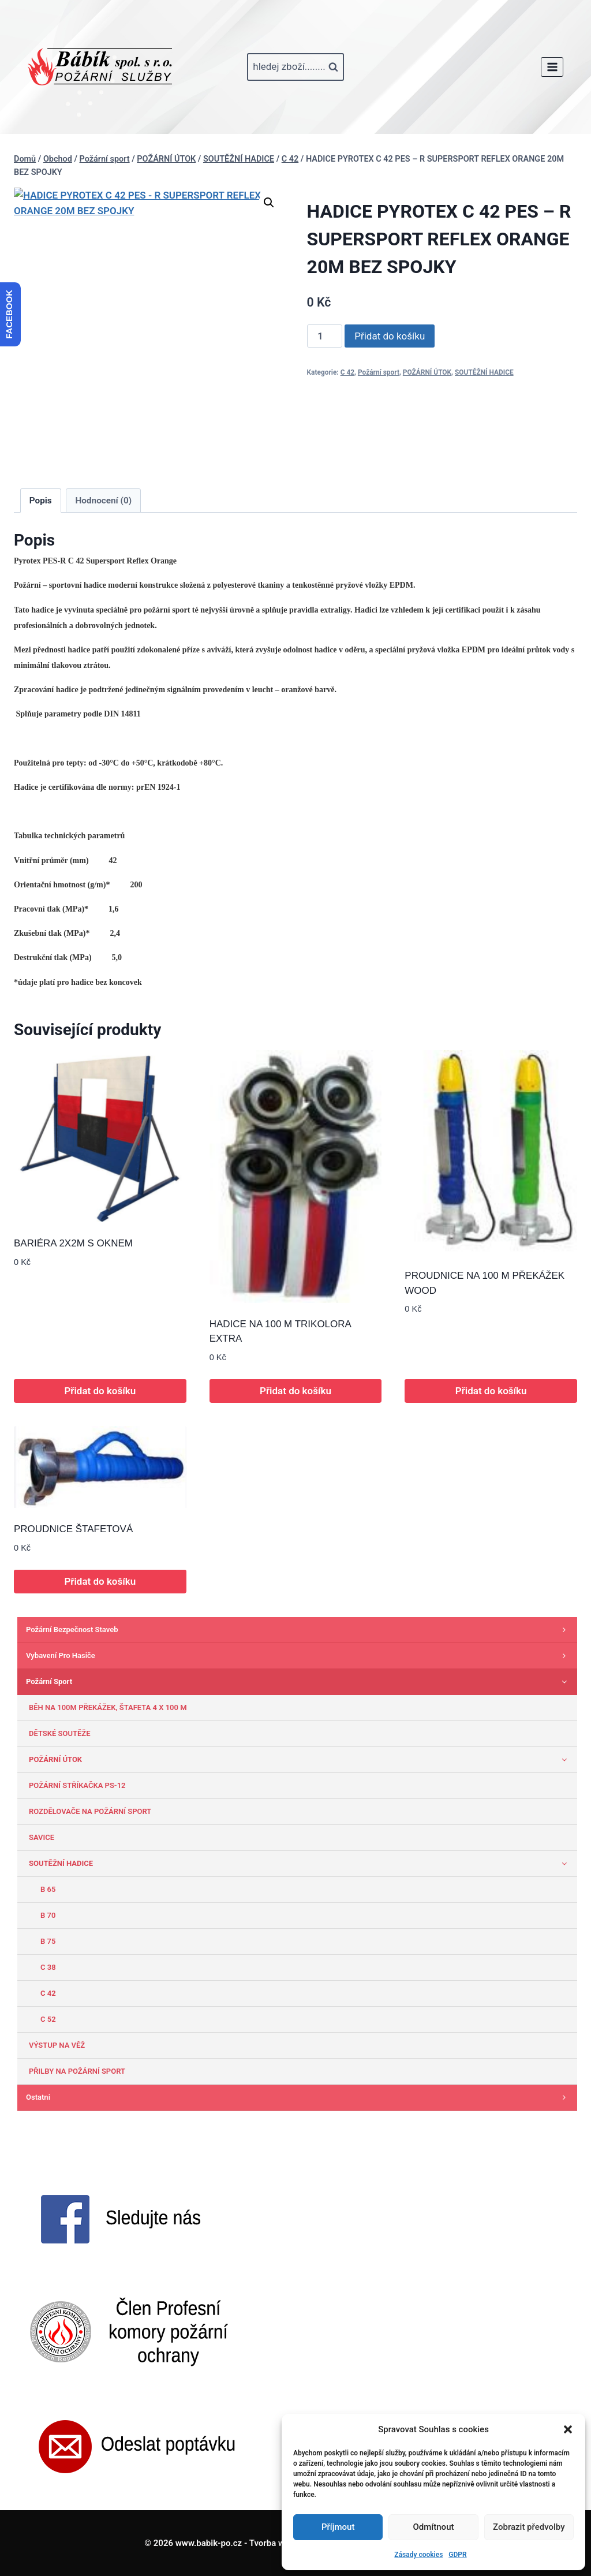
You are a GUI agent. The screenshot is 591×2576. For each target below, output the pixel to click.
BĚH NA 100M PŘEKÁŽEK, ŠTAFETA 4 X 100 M (108, 1707)
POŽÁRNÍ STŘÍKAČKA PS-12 (77, 1785)
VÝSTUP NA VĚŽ (57, 2045)
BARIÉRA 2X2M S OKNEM (73, 1243)
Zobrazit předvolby (529, 2527)
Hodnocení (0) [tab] (104, 500)
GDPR (457, 2555)
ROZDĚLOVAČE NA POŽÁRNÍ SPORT (90, 1811)
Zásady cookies (418, 2555)
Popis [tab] (40, 500)
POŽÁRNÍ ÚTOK (427, 372)
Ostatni (298, 2097)
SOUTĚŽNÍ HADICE (484, 372)
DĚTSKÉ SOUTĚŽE (60, 1733)
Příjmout (337, 2527)
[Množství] (325, 336)
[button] (568, 2429)
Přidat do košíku (389, 336)
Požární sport (378, 372)
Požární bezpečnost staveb (298, 1630)
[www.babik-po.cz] (100, 67)
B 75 (47, 1941)
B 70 (47, 1915)
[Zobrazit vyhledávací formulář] (295, 67)
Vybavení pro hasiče (298, 1656)
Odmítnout (433, 2527)
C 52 (48, 2019)
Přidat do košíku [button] (100, 1391)
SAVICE (41, 1837)
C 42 (347, 372)
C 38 (48, 1967)
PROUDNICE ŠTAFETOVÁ (73, 1529)
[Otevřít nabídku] (552, 66)
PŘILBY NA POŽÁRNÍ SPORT (77, 2071)
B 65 (47, 1889)
